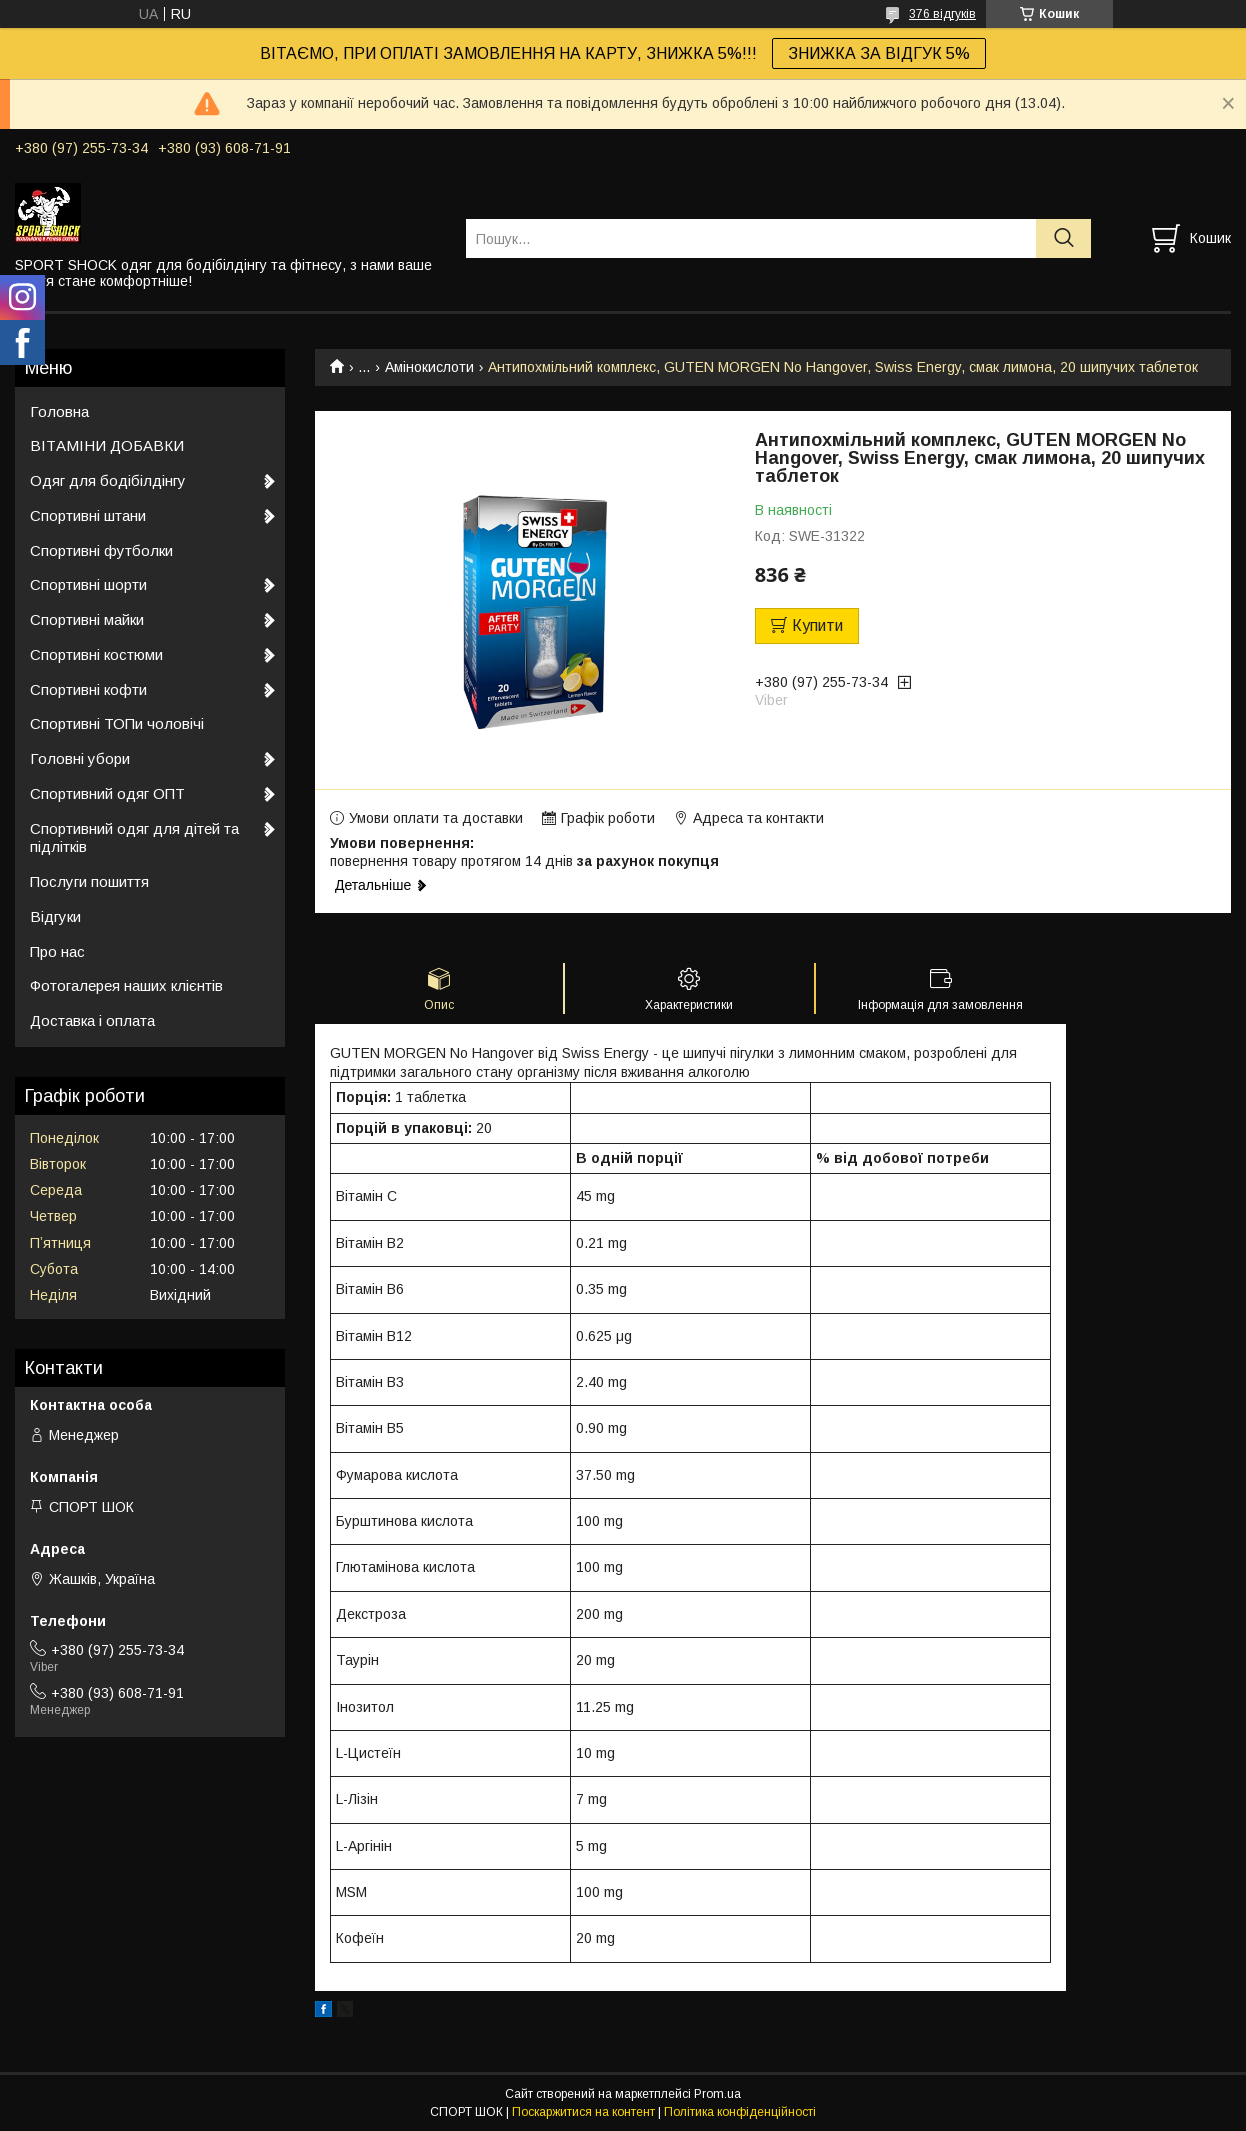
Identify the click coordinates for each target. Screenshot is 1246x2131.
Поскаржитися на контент (583, 2112)
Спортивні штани (88, 515)
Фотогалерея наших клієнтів (126, 985)
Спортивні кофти (88, 689)
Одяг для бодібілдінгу (108, 480)
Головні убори (80, 758)
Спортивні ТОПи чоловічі (117, 723)
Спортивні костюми (96, 654)
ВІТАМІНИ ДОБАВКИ (107, 445)
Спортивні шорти (88, 584)
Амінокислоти (429, 367)
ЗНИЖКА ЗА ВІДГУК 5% (879, 53)
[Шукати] (1063, 238)
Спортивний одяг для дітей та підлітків (134, 838)
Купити (817, 625)
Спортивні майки (87, 619)
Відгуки (55, 916)
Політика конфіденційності (740, 2112)
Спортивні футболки (101, 550)
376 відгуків (942, 14)
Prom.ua (717, 2094)
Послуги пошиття (89, 881)
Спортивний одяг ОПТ (107, 793)
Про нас (57, 951)
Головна (59, 411)
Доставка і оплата (92, 1020)
